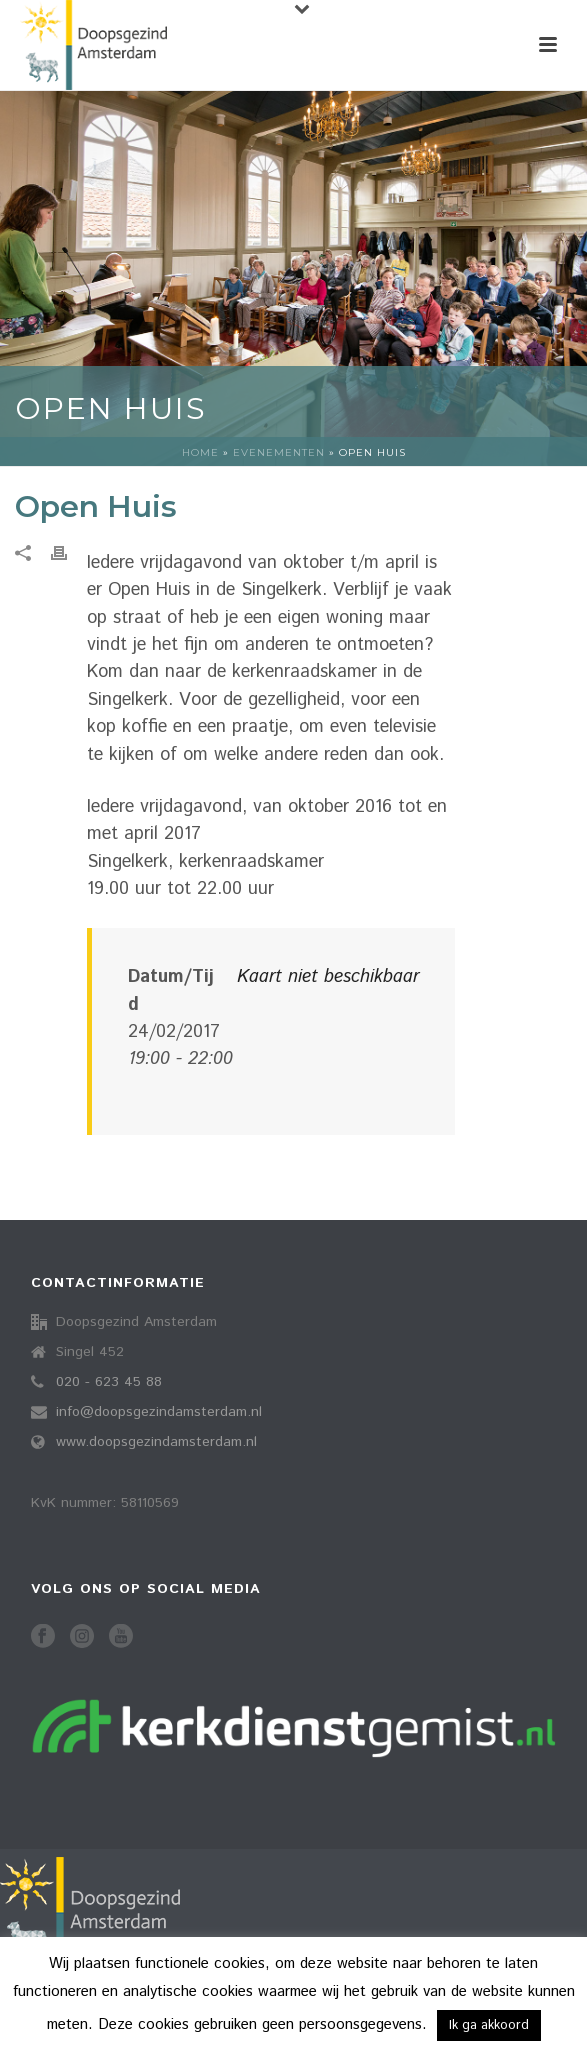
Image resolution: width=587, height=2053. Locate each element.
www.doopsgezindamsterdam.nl (156, 1442)
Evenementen (279, 452)
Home (200, 452)
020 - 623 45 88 (109, 1382)
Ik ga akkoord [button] (489, 2025)
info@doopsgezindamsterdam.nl (159, 1412)
